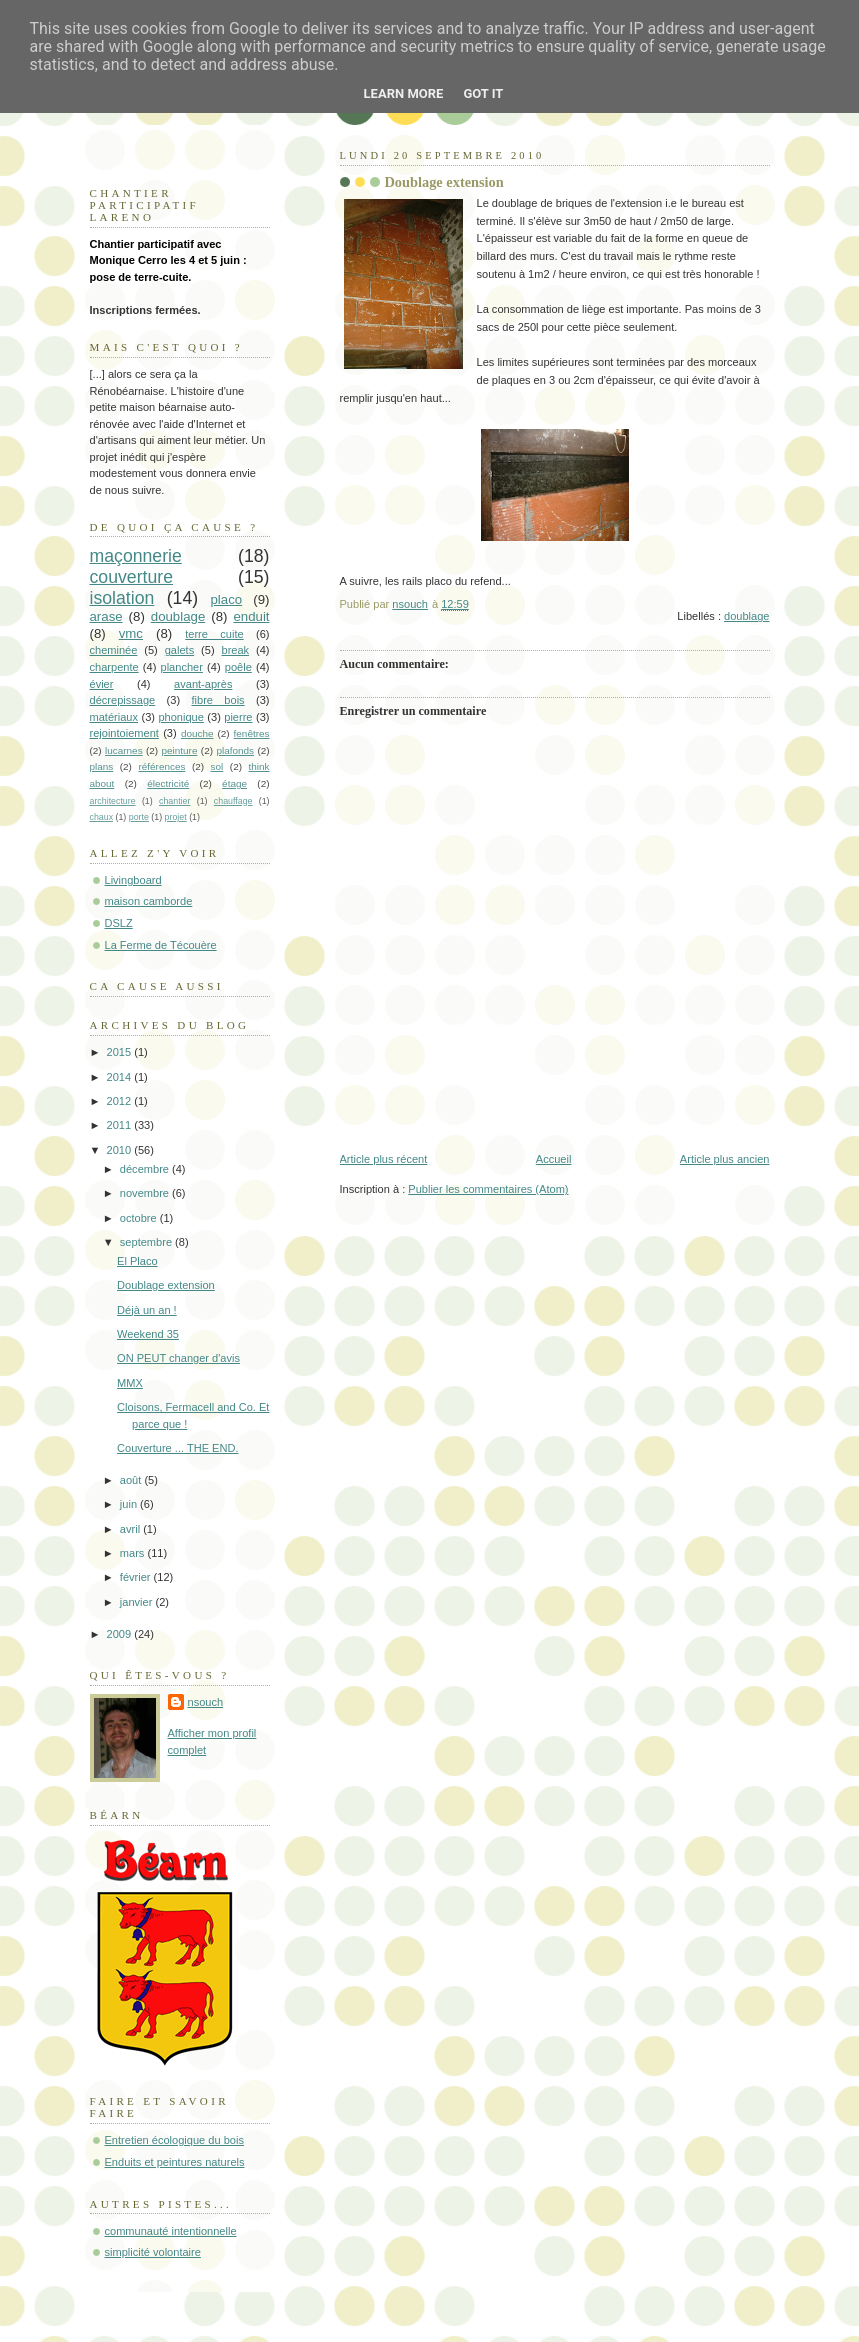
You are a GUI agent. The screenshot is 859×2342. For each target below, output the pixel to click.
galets (179, 650)
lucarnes (124, 750)
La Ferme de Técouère (161, 945)
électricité (168, 783)
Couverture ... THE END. (177, 1448)
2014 (121, 1077)
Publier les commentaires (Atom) (488, 1189)
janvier (138, 1602)
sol (217, 766)
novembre (146, 1193)
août (132, 1480)
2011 (121, 1125)
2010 (121, 1150)
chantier (174, 801)
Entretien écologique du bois (174, 2140)
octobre (140, 1218)
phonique (180, 717)
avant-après (203, 684)
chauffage (233, 801)
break (235, 650)
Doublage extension (166, 1285)
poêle (238, 667)
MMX (130, 1383)
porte (139, 817)
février (137, 1577)
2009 (121, 1634)
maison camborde (149, 901)
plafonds (235, 750)
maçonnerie (136, 556)
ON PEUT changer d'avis (178, 1358)
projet (176, 817)
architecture (113, 801)
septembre (147, 1242)
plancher (182, 667)
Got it (483, 93)
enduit (251, 616)
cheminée (114, 650)
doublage (746, 616)
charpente (114, 667)
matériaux (114, 717)
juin (130, 1504)
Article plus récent (384, 1159)
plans (102, 766)
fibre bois (217, 700)
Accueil (554, 1159)
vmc (131, 633)
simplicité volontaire (153, 2252)
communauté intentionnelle (171, 2231)
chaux (102, 817)
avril (131, 1529)
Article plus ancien (725, 1159)
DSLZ (119, 923)
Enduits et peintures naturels (175, 2162)
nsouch (206, 1702)
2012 (121, 1101)
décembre (146, 1169)
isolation (122, 598)
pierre (238, 717)
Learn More (404, 93)
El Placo (137, 1261)
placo (226, 599)
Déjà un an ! (147, 1310)
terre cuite (214, 634)
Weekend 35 (148, 1334)
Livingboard (133, 880)
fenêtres (252, 733)
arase (106, 616)
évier (102, 684)
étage (234, 783)
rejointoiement (124, 733)
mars (134, 1553)
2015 (121, 1052)
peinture (180, 750)
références (161, 766)
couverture (132, 577)
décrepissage (123, 700)
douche (197, 733)
